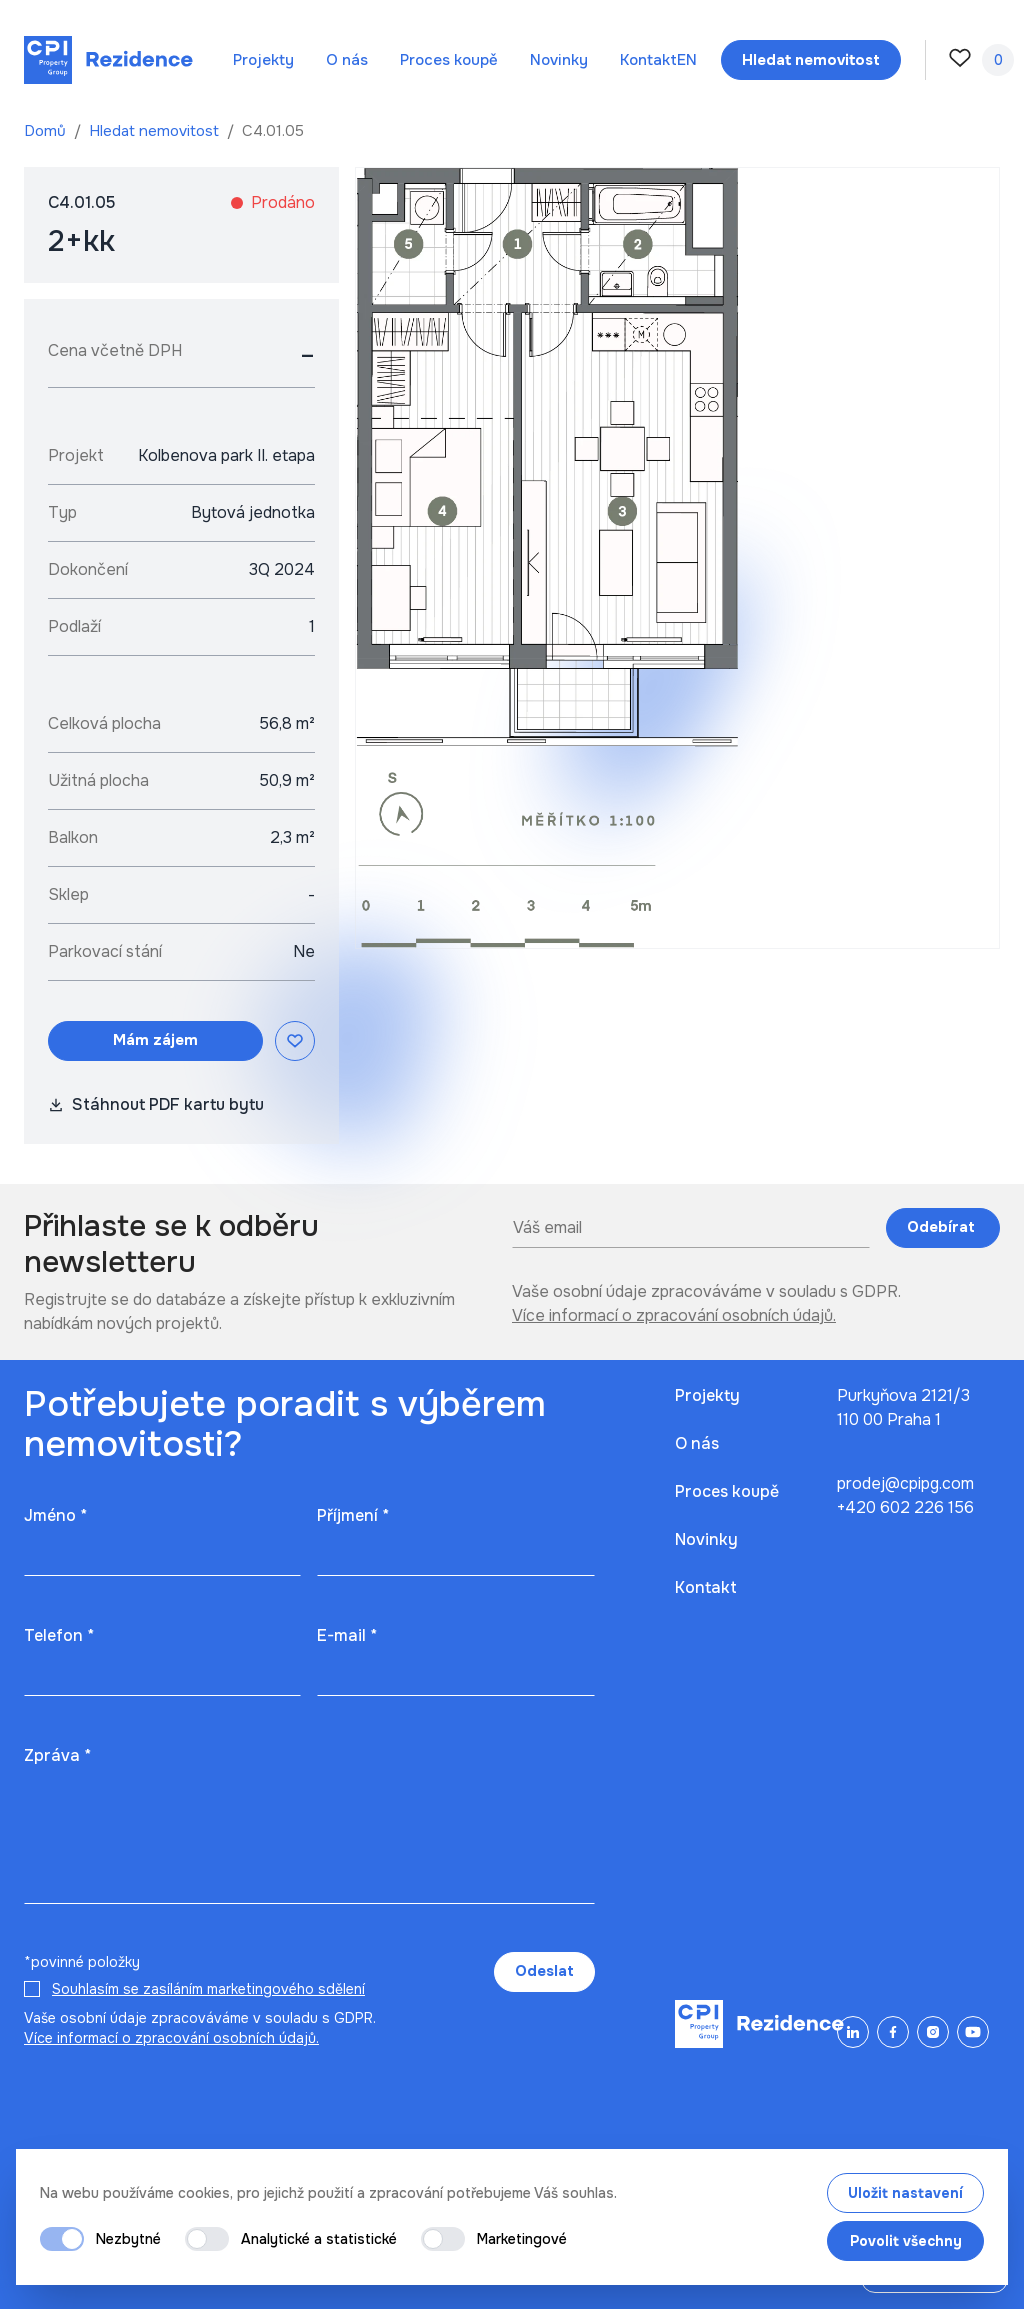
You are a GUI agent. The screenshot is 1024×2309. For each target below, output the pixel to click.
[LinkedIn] (853, 2032)
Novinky (559, 60)
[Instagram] (933, 2032)
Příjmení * (353, 1515)
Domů (47, 131)
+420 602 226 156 (905, 1507)
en (687, 60)
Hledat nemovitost (156, 131)
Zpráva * (57, 1755)
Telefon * (59, 1635)
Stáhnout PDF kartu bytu (156, 1104)
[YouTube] (973, 2032)
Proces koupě (449, 60)
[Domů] (108, 60)
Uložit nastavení (905, 2193)
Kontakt (648, 60)
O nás (347, 60)
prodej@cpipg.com (905, 1483)
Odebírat (943, 1227)
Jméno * (55, 1515)
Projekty (263, 60)
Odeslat (544, 1971)
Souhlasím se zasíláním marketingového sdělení (208, 1989)
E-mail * (347, 1635)
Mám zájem (155, 1040)
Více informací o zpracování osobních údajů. (674, 1315)
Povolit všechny (906, 2241)
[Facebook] (893, 2032)
